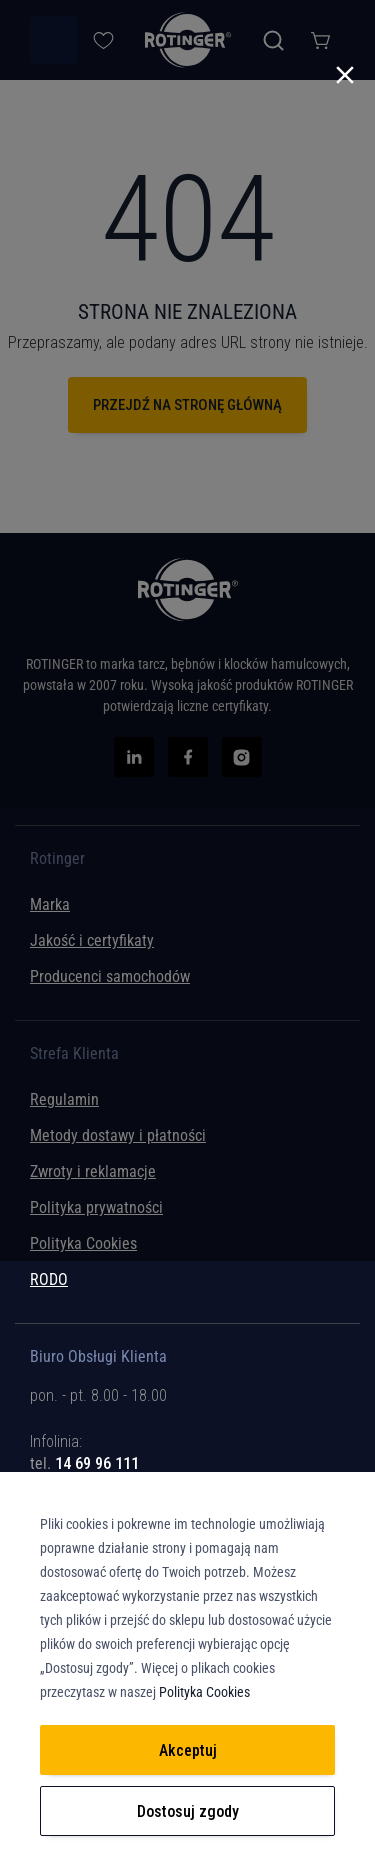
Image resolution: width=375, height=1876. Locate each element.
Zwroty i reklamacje (93, 1171)
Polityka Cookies (83, 1243)
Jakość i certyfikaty (92, 940)
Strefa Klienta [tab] (74, 1054)
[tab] (187, 1448)
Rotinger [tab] (57, 859)
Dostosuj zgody (188, 1811)
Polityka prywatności (96, 1207)
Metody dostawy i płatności (118, 1135)
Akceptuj (188, 1750)
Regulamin (64, 1099)
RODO (49, 1279)
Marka (50, 904)
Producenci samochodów (110, 976)
